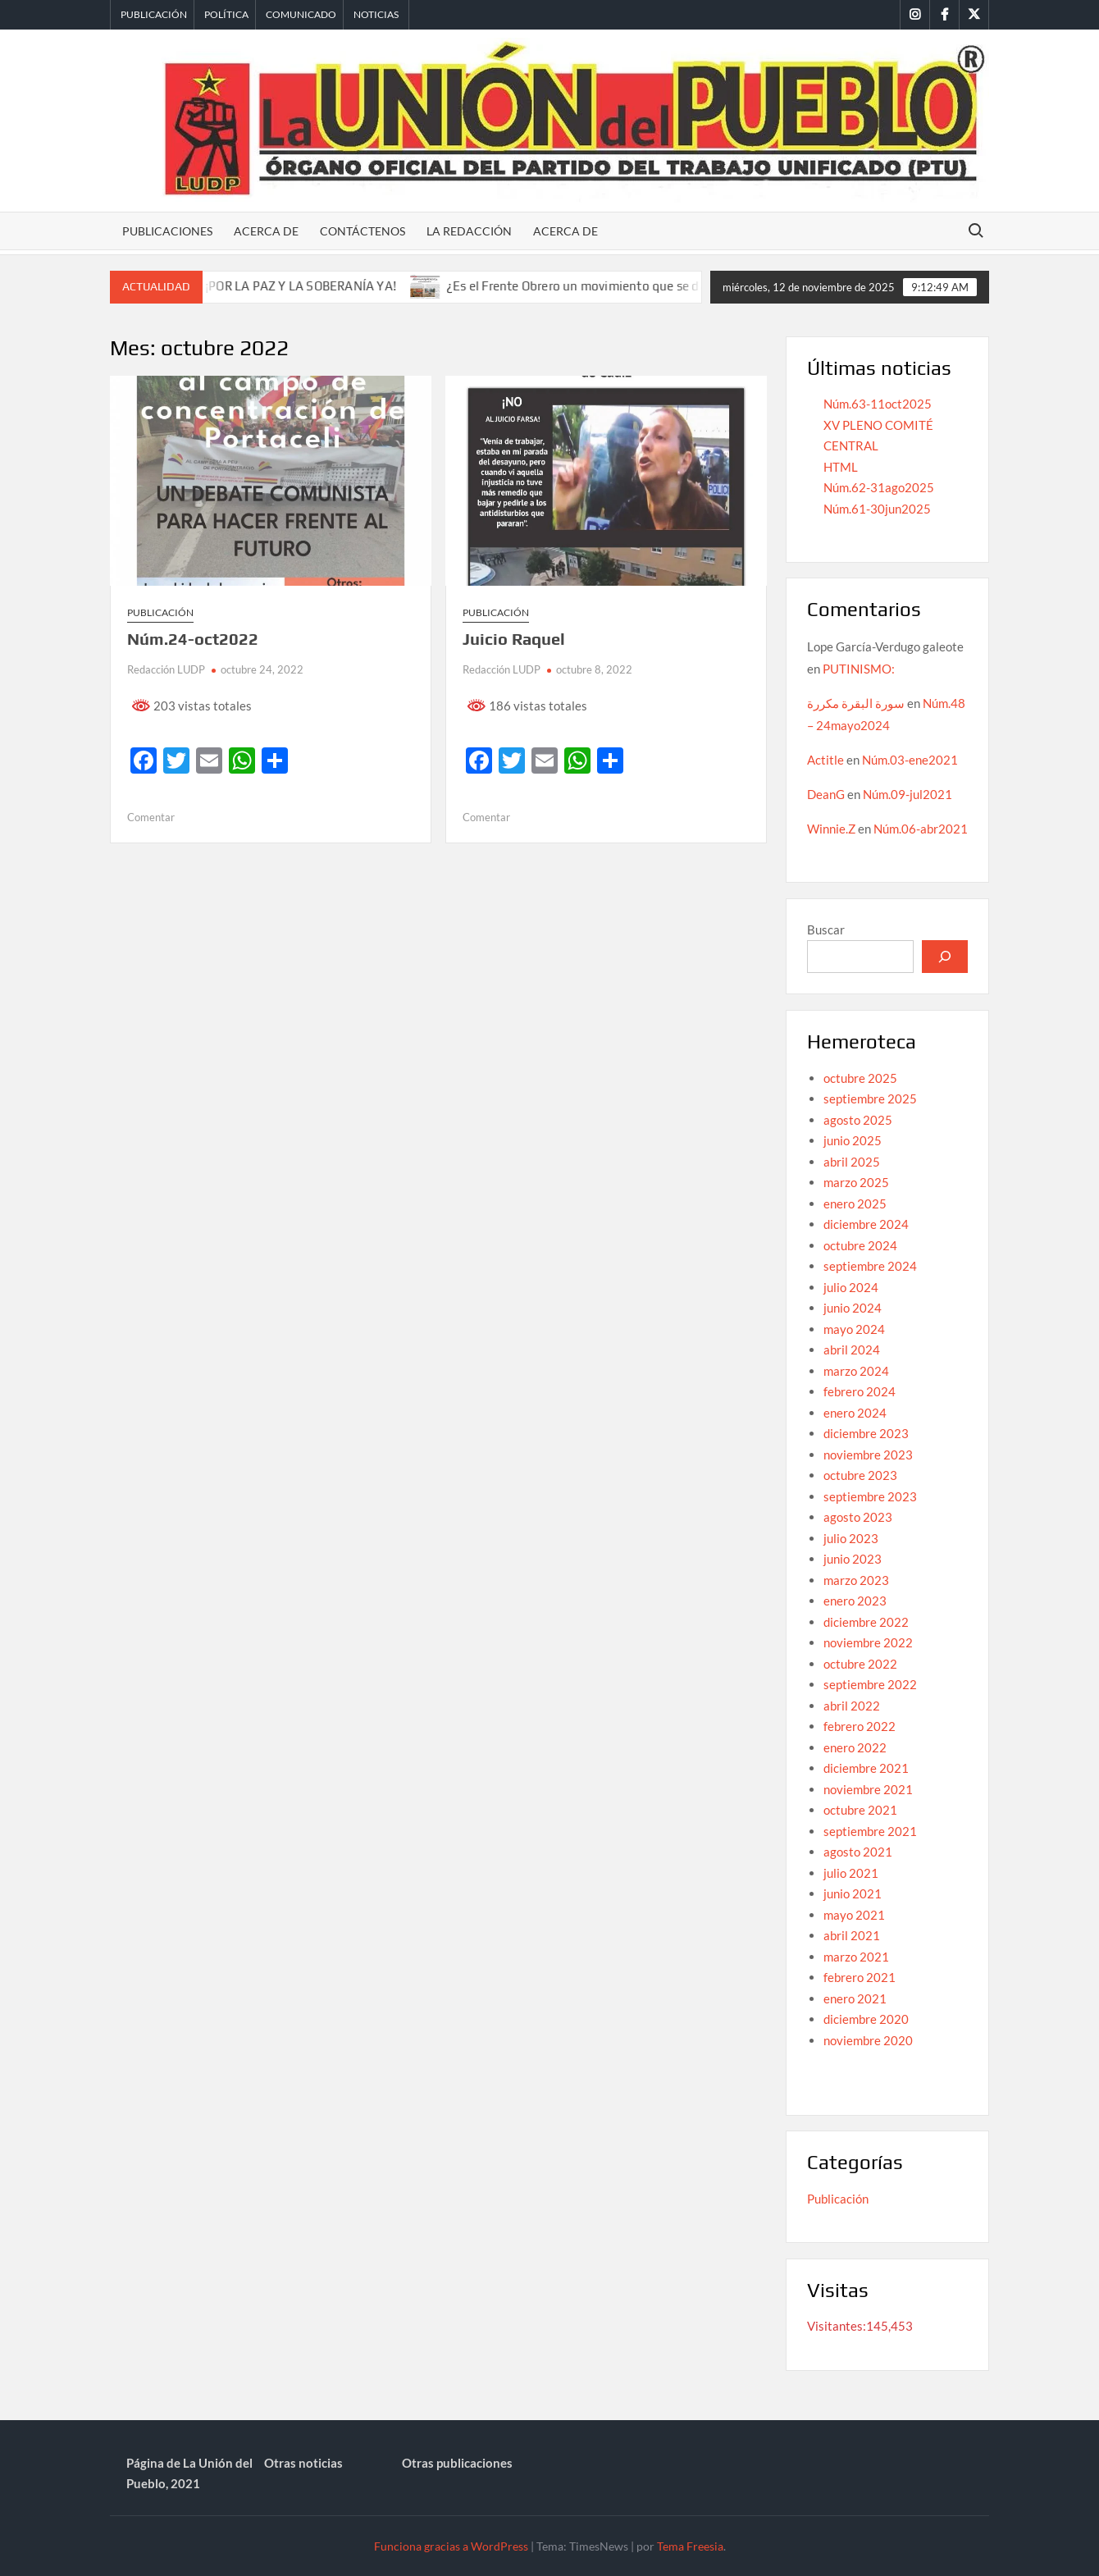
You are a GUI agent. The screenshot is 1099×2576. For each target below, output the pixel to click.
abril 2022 (851, 1705)
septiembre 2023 (870, 1496)
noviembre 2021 (868, 1789)
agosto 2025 (857, 1119)
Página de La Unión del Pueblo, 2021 (189, 2473)
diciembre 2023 (866, 1433)
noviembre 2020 (868, 2040)
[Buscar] (945, 956)
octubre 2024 (860, 1245)
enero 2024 (855, 1412)
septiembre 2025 (870, 1098)
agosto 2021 (857, 1851)
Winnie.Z (831, 828)
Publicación (154, 14)
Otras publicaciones (457, 2462)
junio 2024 (852, 1307)
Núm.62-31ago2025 (878, 487)
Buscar (826, 929)
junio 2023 (852, 1558)
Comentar (151, 817)
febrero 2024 (859, 1391)
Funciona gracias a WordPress (451, 2546)
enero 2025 (855, 1203)
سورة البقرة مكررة (856, 703)
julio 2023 (850, 1538)
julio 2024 (850, 1287)
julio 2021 (850, 1873)
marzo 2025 (856, 1182)
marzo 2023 (856, 1580)
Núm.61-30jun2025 (877, 508)
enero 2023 (855, 1600)
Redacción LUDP (166, 669)
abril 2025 (851, 1161)
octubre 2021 (860, 1809)
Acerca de (266, 231)
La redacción (469, 231)
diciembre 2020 (866, 2019)
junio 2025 (852, 1140)
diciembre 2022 (866, 1622)
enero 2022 (855, 1747)
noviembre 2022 (868, 1642)
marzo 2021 (856, 1956)
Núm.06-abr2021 (920, 828)
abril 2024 (851, 1349)
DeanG (826, 794)
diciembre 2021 (866, 1768)
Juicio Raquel (514, 638)
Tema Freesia (690, 2546)
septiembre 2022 (870, 1684)
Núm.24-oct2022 (192, 638)
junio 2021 (852, 1893)
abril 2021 (851, 1935)
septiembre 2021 (870, 1831)
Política (226, 14)
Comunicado (301, 14)
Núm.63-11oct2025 (877, 403)
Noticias (376, 14)
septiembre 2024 (870, 1265)
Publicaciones (167, 231)
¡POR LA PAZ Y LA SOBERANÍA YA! (320, 286)
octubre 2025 (860, 1078)
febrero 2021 (859, 1977)
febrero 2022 (859, 1726)
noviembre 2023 (868, 1454)
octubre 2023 (860, 1475)
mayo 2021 (854, 1914)
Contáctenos (362, 231)
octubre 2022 (860, 1663)
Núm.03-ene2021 (910, 759)
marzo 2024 (856, 1370)
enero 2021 (855, 1998)
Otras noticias (303, 2462)
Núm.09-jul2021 (907, 794)
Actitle (825, 759)
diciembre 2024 (866, 1224)
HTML (840, 466)
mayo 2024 (854, 1329)
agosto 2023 (857, 1517)
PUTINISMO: (859, 668)
